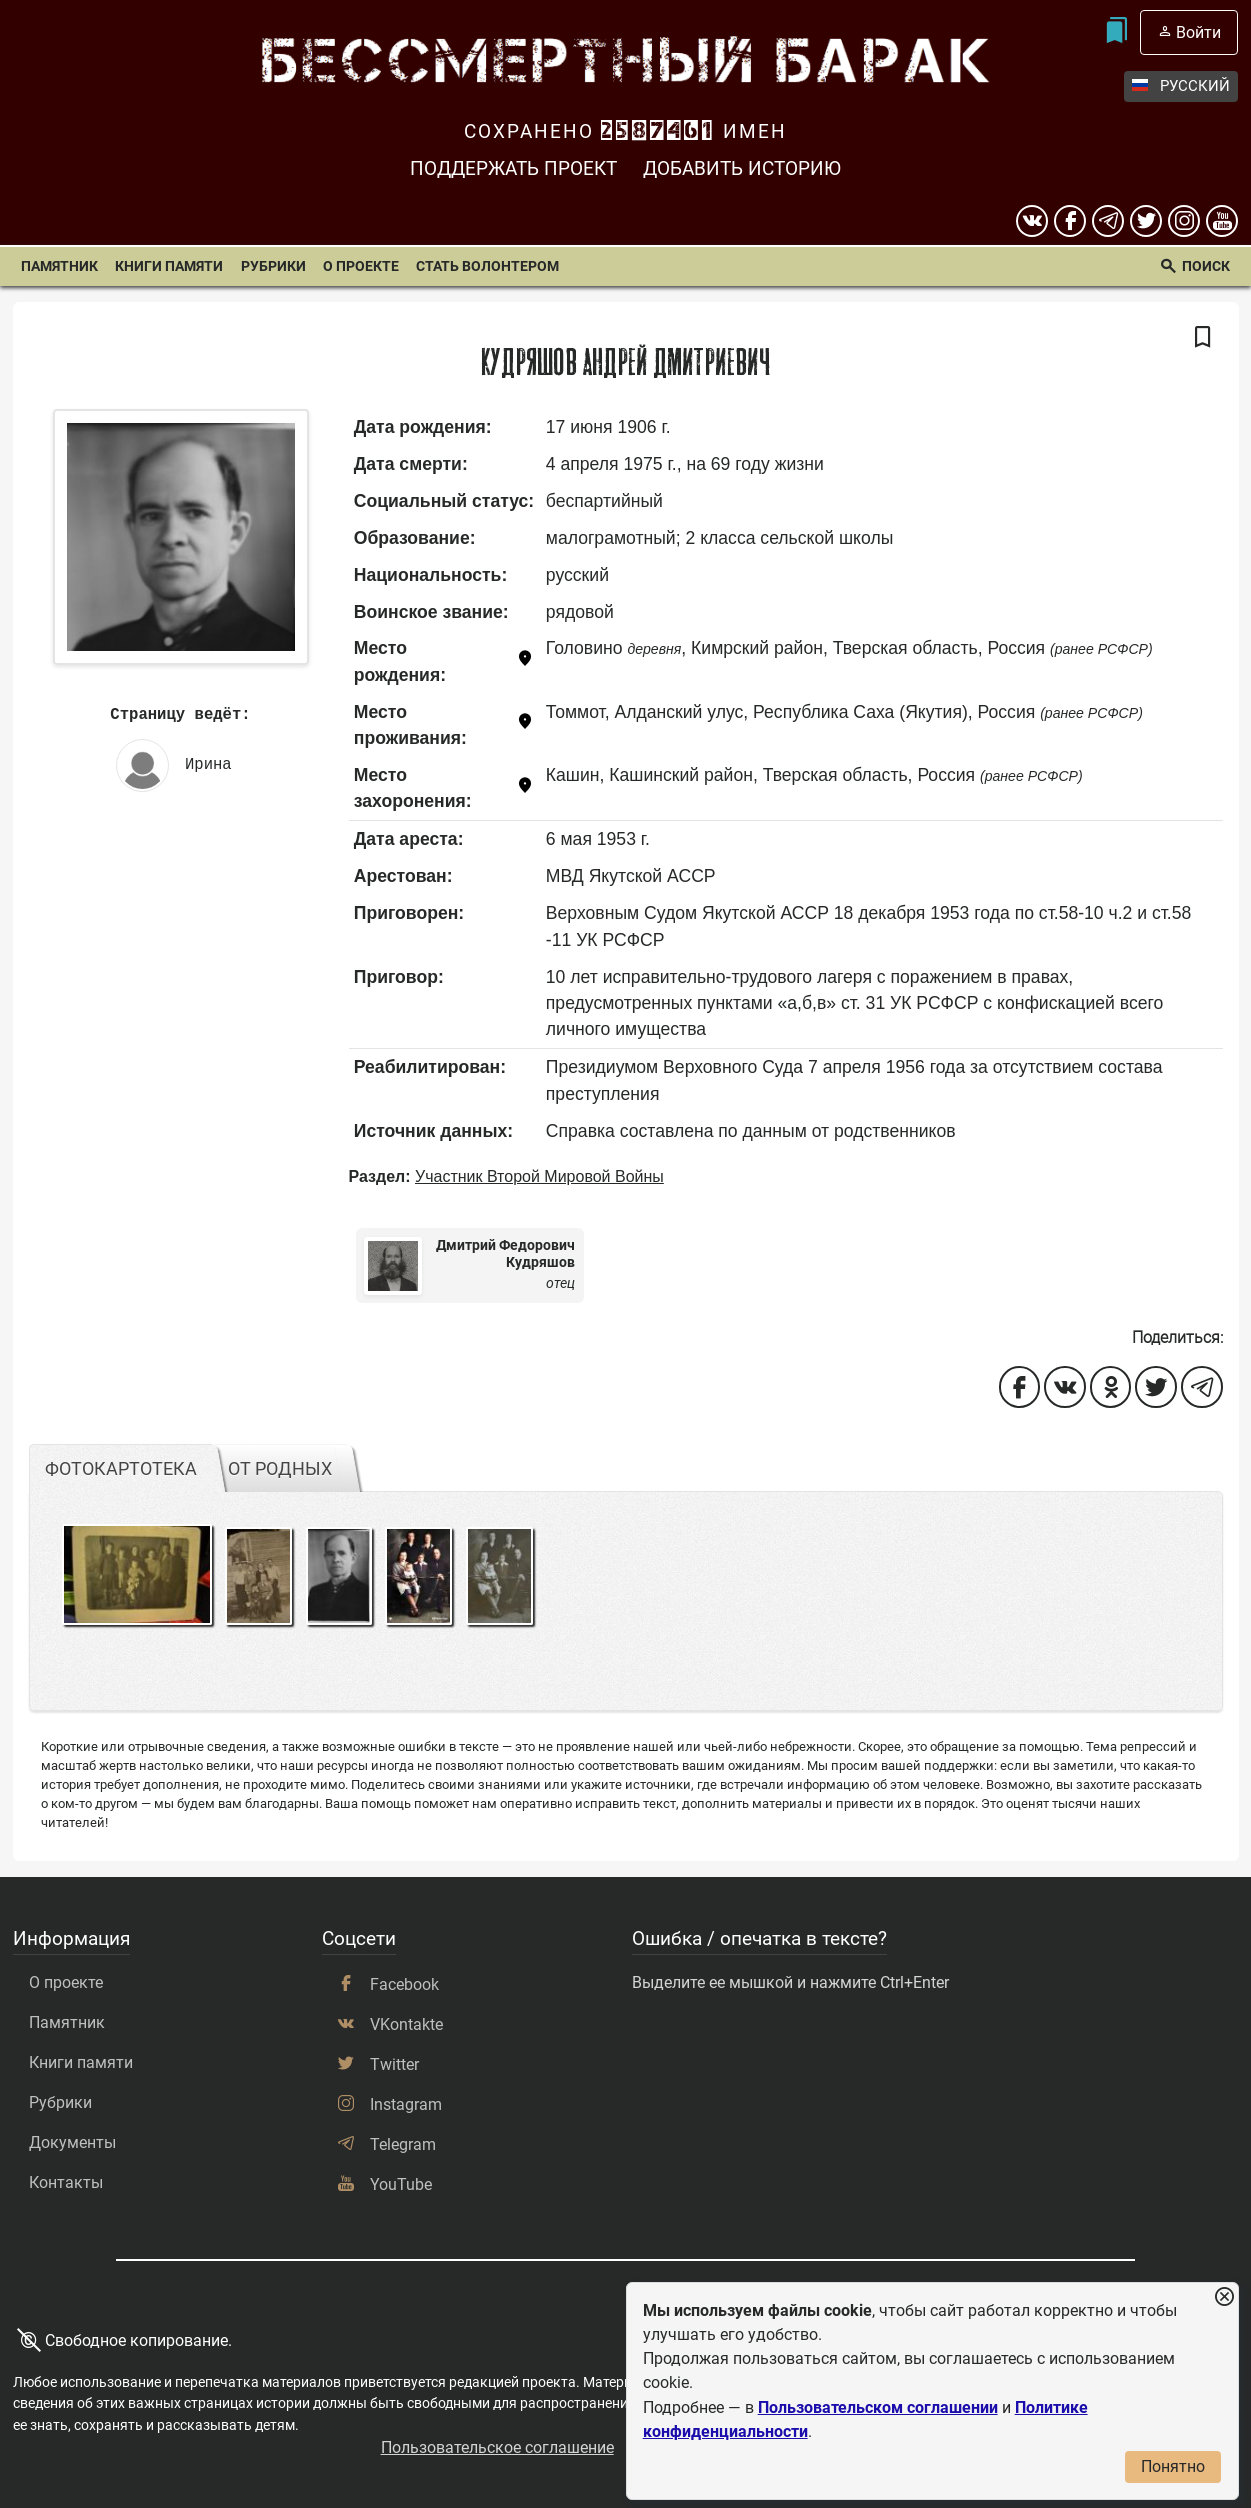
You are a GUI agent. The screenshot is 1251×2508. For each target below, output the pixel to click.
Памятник (59, 266)
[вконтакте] (1032, 221)
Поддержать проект (513, 168)
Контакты (66, 2182)
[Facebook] (1070, 221)
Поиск (1206, 266)
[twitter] (1146, 221)
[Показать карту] (525, 661)
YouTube (401, 2184)
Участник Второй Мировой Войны (539, 1176)
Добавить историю (742, 168)
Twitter (394, 2064)
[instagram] (1184, 221)
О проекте (361, 266)
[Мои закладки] (1115, 32)
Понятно (1173, 2466)
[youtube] (1222, 221)
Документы (72, 2142)
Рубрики (273, 266)
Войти (1198, 32)
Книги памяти (169, 266)
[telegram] (1108, 221)
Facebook (404, 1984)
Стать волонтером (487, 266)
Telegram (403, 2144)
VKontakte (406, 2024)
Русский (1181, 86)
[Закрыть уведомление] (1224, 2297)
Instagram (406, 2104)
